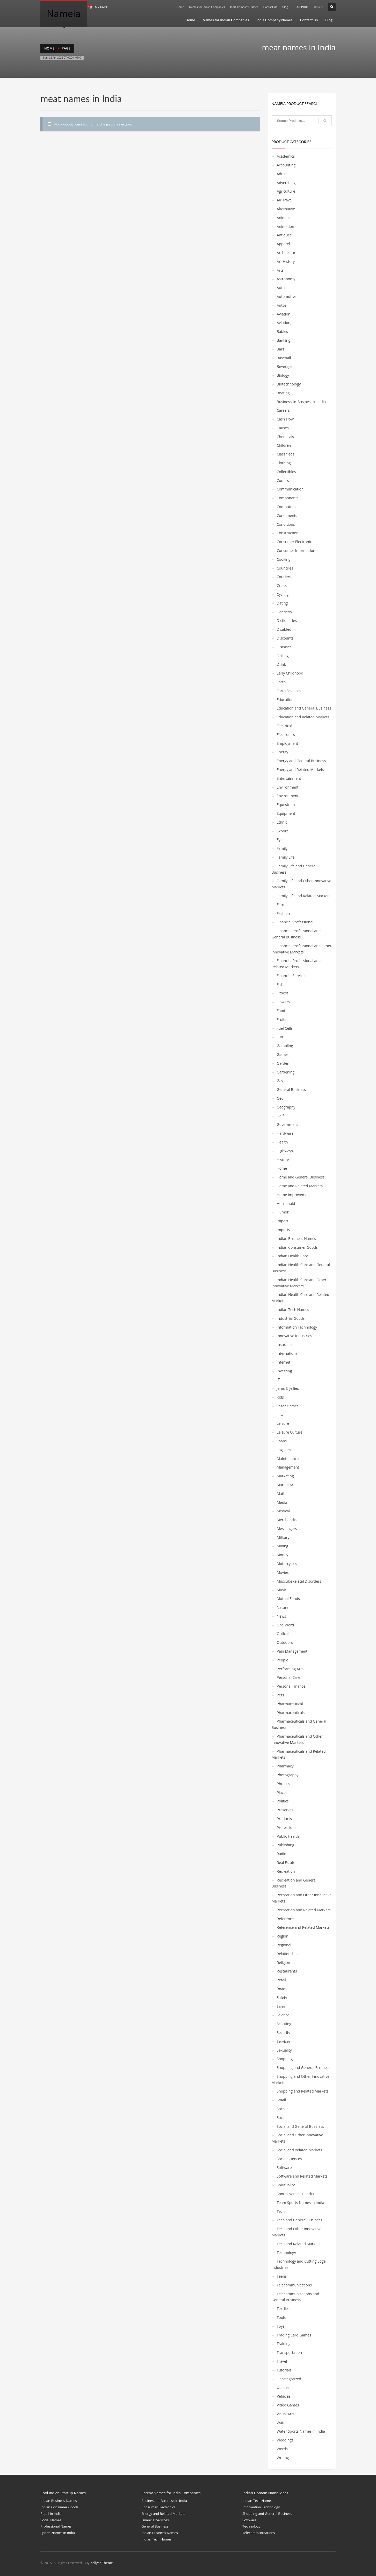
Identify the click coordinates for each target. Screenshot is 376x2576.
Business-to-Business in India (301, 401)
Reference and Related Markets (303, 1927)
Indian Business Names (296, 1238)
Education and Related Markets (303, 716)
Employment (287, 743)
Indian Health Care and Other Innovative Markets (299, 1282)
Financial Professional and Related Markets (296, 963)
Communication (290, 489)
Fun (280, 1036)
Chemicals (285, 436)
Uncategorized (289, 2378)
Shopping (285, 2058)
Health (282, 1142)
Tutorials (284, 2370)
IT (278, 1379)
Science (283, 2014)
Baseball (284, 357)
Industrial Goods (291, 1318)
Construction (288, 532)
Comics (283, 480)
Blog (285, 7)
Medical (283, 1510)
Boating (283, 392)
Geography (286, 1107)
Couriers (284, 576)
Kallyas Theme (101, 2562)
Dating (282, 603)
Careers (283, 410)
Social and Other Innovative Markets (297, 2138)
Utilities (283, 2387)
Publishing (285, 1844)
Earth (281, 681)
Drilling (283, 655)
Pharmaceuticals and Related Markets (299, 1754)
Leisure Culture (289, 1432)
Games (282, 1054)
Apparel (283, 243)
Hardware (285, 1133)
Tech (281, 2211)
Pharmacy (285, 1766)
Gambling (285, 1045)
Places (282, 1792)
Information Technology (297, 1327)
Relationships (288, 1953)
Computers (286, 506)
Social (282, 2117)
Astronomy (286, 278)
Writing (283, 2457)
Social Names (50, 2520)
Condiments (287, 515)
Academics (286, 156)
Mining (282, 1545)
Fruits (281, 1019)
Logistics (284, 1449)
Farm (281, 904)
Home (180, 7)
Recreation (286, 1871)
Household (286, 1203)
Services (284, 2041)
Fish (280, 984)
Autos (282, 305)
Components (288, 497)
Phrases (283, 1783)
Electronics (286, 734)
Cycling (283, 594)
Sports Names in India (295, 2193)
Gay (280, 1080)
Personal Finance (291, 1686)
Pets (280, 1695)
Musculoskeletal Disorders (299, 1581)
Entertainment (289, 778)
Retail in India (51, 2513)
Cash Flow (285, 419)
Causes (283, 427)
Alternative (286, 208)
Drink (281, 664)
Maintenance (288, 1458)
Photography (288, 1774)
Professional (287, 1827)
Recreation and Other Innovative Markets (302, 1898)
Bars (280, 349)
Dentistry (284, 611)
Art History (286, 261)
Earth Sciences (289, 690)
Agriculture (286, 191)
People (282, 1660)
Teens (282, 2276)
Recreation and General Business (294, 1883)
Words (282, 2448)
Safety (282, 1997)
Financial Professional (295, 922)
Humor (283, 1212)
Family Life (286, 857)
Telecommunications (294, 2285)
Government (287, 1124)
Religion (283, 1962)
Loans (282, 1440)
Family (282, 848)
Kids (280, 1397)
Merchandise (288, 1519)
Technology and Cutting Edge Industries (299, 2264)
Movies (283, 1572)
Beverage (285, 366)
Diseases (284, 646)
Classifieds (285, 454)
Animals (283, 217)
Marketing (285, 1475)
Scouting (284, 2023)
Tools (281, 2317)
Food (281, 1010)
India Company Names (244, 7)
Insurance (285, 1344)
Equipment (286, 813)
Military (283, 1537)
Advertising (286, 182)
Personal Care (288, 1677)
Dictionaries (287, 620)
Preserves (285, 1809)
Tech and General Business (299, 2219)
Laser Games (288, 1405)
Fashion (283, 913)
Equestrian (286, 804)
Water (282, 2422)
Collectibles (286, 471)
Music (282, 1589)
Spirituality (286, 2184)
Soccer (282, 2108)
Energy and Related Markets (300, 769)
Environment (288, 787)
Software (284, 2167)
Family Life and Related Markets (303, 895)
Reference (285, 1918)
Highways (285, 1150)
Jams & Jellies (288, 1388)
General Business (291, 1089)
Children (284, 445)
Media (282, 1502)
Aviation (284, 314)
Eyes (280, 839)
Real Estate (286, 1862)
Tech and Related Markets (299, 2243)
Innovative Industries (294, 1335)
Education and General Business (304, 708)
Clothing (284, 462)
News (281, 1616)
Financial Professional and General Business (296, 933)
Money (282, 1554)
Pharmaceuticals (291, 1712)
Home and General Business (301, 1177)
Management (288, 1467)
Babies (282, 331)
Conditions (286, 524)
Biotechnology (289, 384)
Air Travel (285, 200)
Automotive (287, 296)
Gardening (285, 1072)
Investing (284, 1370)
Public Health (288, 1836)
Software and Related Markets (302, 2176)
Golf (280, 1115)
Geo (280, 1098)
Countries (285, 568)
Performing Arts (290, 1668)
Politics (283, 1801)
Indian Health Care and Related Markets (300, 1297)
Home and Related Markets (300, 1185)
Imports (283, 1229)
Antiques (284, 235)
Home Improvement (294, 1194)
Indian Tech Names (293, 1309)
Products (284, 1818)
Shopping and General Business (303, 2067)
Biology (283, 375)
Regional (284, 1944)
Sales (281, 2006)
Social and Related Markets (299, 2149)
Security (283, 2032)
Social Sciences (289, 2158)
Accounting (286, 165)
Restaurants (287, 1971)
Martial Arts (287, 1484)
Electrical (284, 725)
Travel (282, 2361)
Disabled (284, 629)
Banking (284, 340)
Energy (282, 751)
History (283, 1159)
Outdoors (285, 1642)
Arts (280, 270)
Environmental (289, 795)
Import (282, 1220)
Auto (281, 287)
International (288, 1353)
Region (282, 1936)
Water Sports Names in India (301, 2431)
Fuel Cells (285, 1028)
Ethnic (282, 822)
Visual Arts (285, 2413)
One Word (285, 1625)
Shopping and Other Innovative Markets (300, 2079)
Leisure (283, 1423)
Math (281, 1493)
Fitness (283, 993)
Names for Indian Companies (207, 7)
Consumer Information (296, 550)
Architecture (287, 252)
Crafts (282, 585)
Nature (282, 1607)
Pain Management (292, 1651)
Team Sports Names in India (300, 2202)
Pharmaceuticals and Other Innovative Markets (297, 1739)
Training (284, 2343)
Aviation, (284, 322)
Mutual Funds (288, 1598)
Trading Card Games (294, 2335)
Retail (281, 1979)
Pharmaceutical (290, 1703)
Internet (284, 1362)
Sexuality (284, 2050)
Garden (283, 1063)
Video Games (288, 2405)
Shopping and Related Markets (303, 2091)
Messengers (287, 1528)
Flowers (283, 1001)
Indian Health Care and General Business (301, 1267)
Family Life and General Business (294, 869)
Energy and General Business (301, 760)
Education (285, 699)
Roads (282, 1988)
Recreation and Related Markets (304, 1909)
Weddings (285, 2440)
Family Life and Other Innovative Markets (301, 883)
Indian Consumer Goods (297, 1247)
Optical (283, 1633)
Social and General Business (300, 2126)
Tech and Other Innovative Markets (296, 2231)
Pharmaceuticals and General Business (299, 1724)
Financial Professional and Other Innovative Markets (302, 948)
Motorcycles (287, 1563)
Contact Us (270, 7)
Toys (281, 2326)
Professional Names (56, 2526)
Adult (281, 173)
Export (282, 831)
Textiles (283, 2308)
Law (280, 1414)
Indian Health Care (292, 1255)
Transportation (289, 2352)
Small (281, 2099)
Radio (281, 1853)
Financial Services (291, 975)
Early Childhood (290, 673)
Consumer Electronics (295, 541)
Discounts (285, 638)
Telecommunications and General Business (295, 2297)
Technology (286, 2252)
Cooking (284, 559)
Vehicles (284, 2396)
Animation (285, 226)
